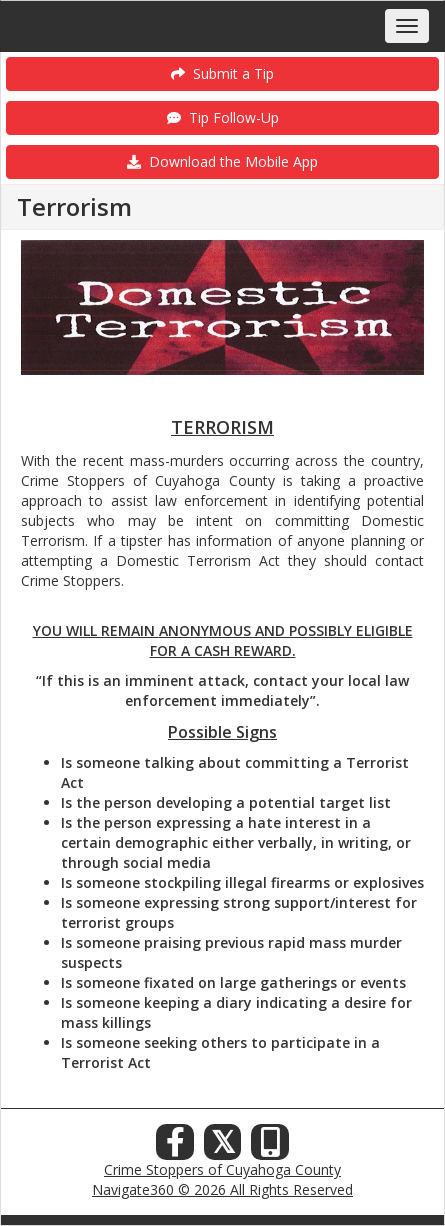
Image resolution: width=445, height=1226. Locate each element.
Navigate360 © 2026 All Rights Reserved (222, 1189)
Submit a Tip (222, 73)
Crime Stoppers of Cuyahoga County (222, 1169)
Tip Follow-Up (223, 117)
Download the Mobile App (222, 161)
